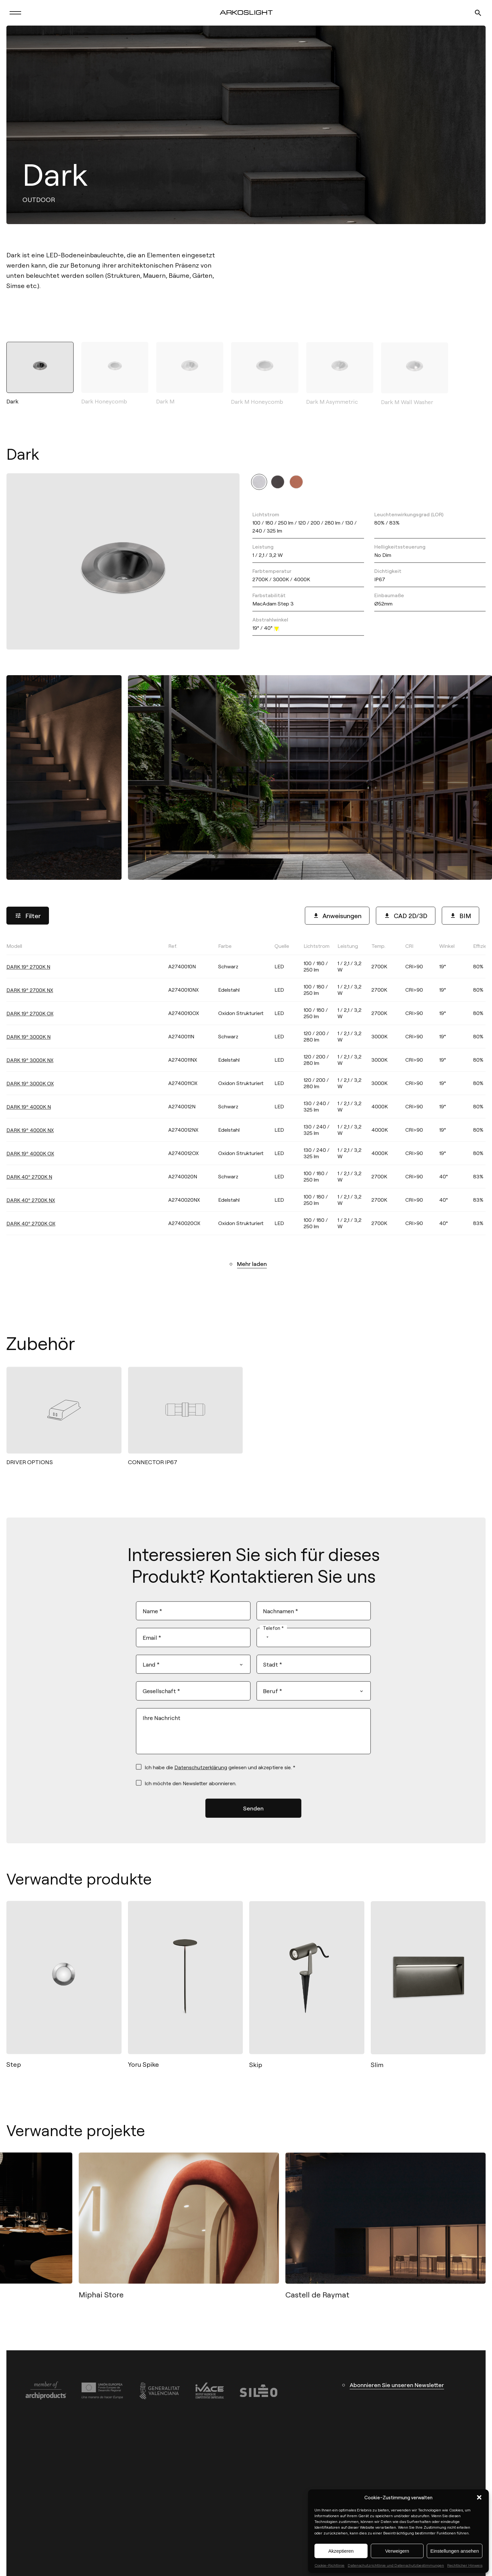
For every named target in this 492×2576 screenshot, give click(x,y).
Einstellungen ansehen (454, 2551)
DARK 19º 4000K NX (30, 1141)
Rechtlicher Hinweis (464, 2565)
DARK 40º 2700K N (29, 1187)
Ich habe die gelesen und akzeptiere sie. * (220, 1774)
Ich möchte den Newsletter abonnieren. (190, 1789)
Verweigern (397, 2551)
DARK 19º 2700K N (28, 977)
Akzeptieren (340, 2551)
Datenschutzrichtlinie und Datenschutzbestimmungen (396, 2565)
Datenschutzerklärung (200, 1774)
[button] (479, 2497)
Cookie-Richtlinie (329, 2565)
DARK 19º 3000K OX (30, 1094)
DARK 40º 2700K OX (30, 1234)
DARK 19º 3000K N (28, 1047)
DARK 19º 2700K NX (29, 1001)
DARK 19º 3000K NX (29, 1071)
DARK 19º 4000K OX (30, 1164)
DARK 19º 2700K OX (29, 1024)
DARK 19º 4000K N (28, 1117)
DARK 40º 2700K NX (30, 1211)
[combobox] (264, 1644)
